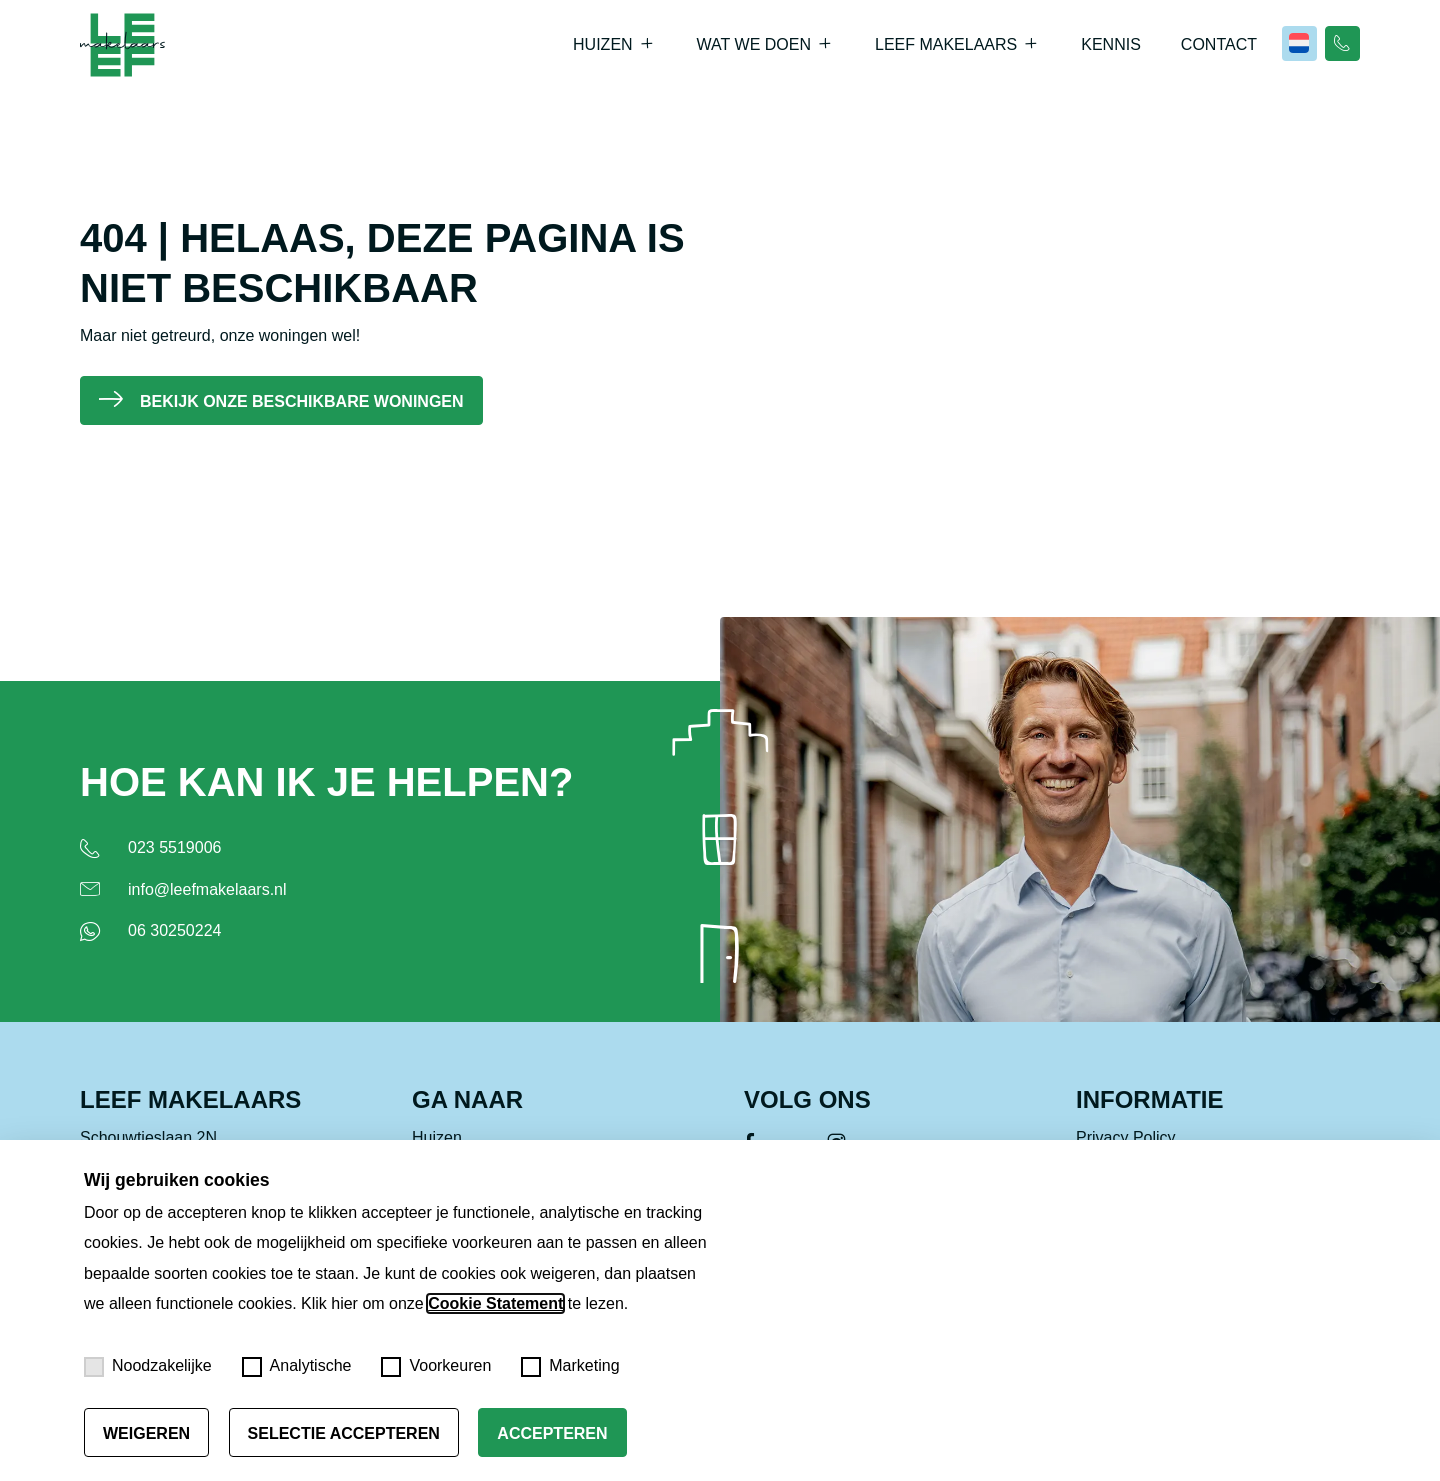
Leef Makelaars (946, 44)
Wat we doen (754, 44)
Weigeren (146, 1433)
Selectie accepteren (344, 1433)
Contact (1219, 44)
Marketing (570, 1367)
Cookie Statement (495, 1303)
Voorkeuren (436, 1367)
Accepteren (552, 1433)
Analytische (297, 1367)
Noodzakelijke (148, 1367)
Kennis (1111, 44)
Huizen (603, 44)
